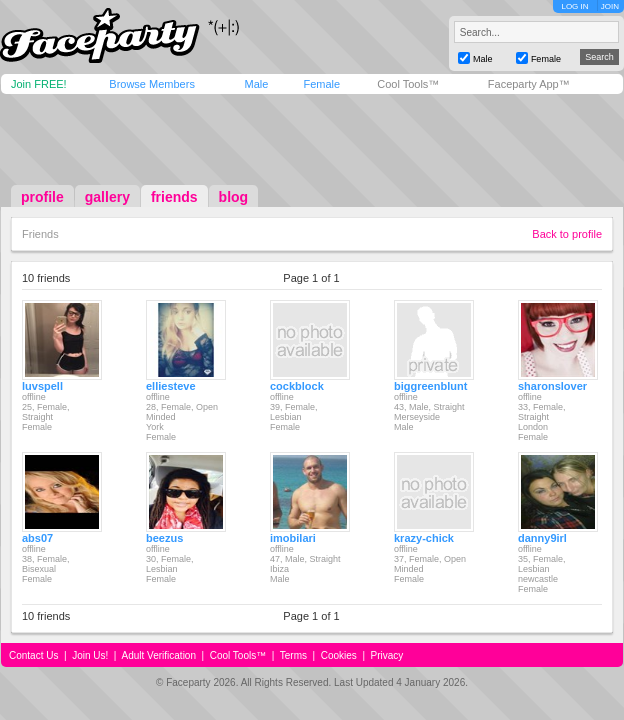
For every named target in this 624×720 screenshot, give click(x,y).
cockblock (297, 386)
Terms (293, 655)
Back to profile (567, 234)
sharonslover (552, 386)
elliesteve (171, 386)
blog (234, 197)
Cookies (339, 655)
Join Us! (90, 655)
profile (42, 197)
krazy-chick (424, 538)
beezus (164, 538)
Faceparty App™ (529, 84)
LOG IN (574, 6)
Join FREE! (39, 84)
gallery (107, 197)
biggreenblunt (430, 386)
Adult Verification (158, 655)
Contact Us (33, 655)
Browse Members (152, 84)
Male (256, 84)
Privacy (387, 655)
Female (321, 84)
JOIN (610, 6)
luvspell (42, 386)
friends (174, 197)
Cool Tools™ (408, 84)
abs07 (37, 538)
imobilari (293, 538)
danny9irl (542, 538)
